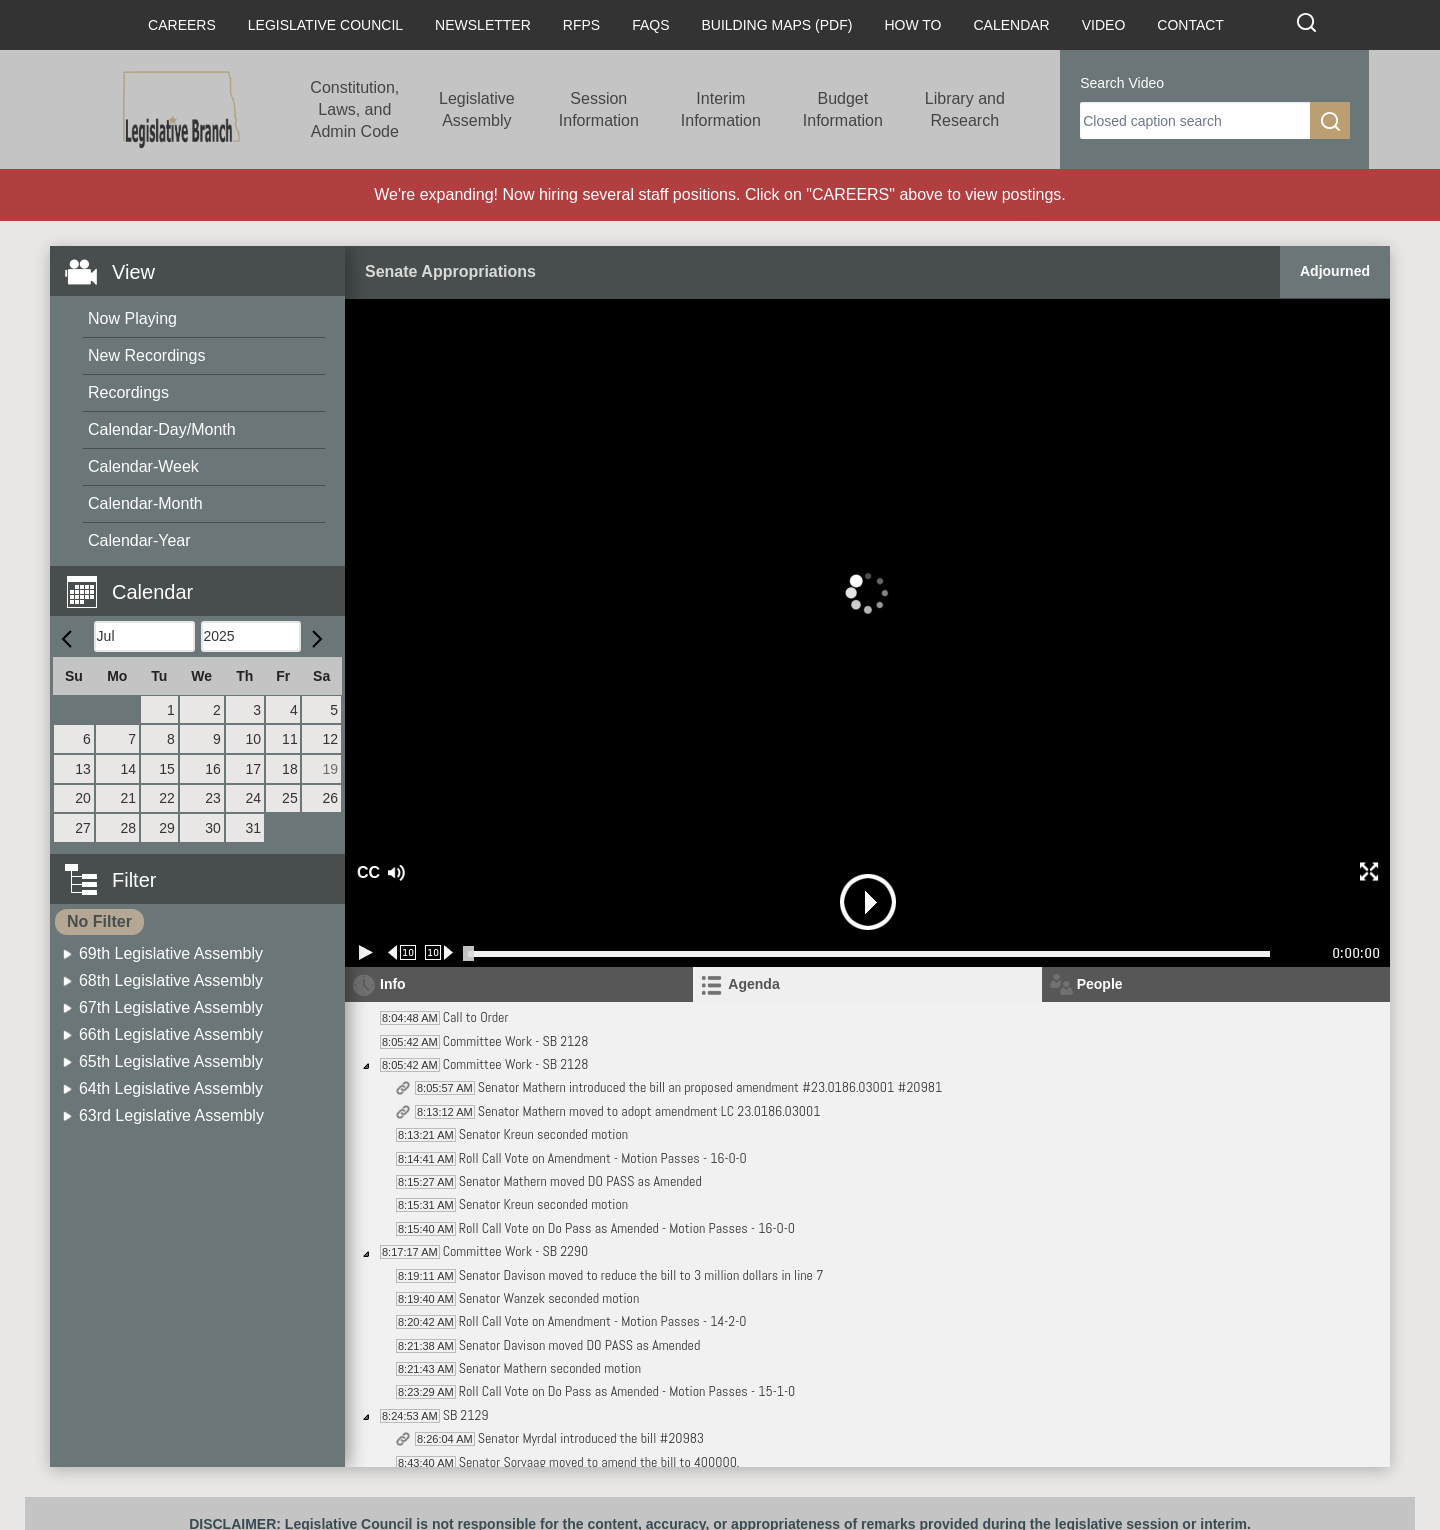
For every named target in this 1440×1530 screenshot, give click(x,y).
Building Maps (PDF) (777, 25)
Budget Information (843, 109)
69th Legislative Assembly (171, 953)
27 (83, 828)
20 (83, 798)
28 (129, 828)
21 (129, 798)
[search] (1195, 120)
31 (253, 828)
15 (167, 769)
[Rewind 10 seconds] (402, 952)
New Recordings (146, 355)
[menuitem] (204, 319)
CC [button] (366, 872)
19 (330, 769)
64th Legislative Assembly (171, 1088)
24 (253, 798)
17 (253, 769)
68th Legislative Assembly (171, 980)
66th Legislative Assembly (171, 1034)
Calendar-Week (143, 466)
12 (330, 739)
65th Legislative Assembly (171, 1061)
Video (1104, 25)
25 (290, 798)
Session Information (599, 109)
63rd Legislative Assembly (171, 1115)
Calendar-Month (145, 503)
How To (912, 25)
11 (290, 739)
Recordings (128, 392)
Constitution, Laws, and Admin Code (354, 109)
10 (253, 739)
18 (290, 769)
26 (330, 798)
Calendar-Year (139, 540)
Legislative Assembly (477, 109)
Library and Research (965, 109)
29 (167, 828)
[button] (205, 580)
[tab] (867, 984)
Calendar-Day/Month (162, 429)
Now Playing (132, 318)
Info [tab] (393, 984)
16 (213, 769)
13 (83, 769)
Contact (1190, 25)
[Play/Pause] (366, 952)
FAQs (650, 25)
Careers (182, 25)
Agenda (753, 984)
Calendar (1011, 25)
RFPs (581, 25)
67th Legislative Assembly (171, 1007)
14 (129, 769)
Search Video (1122, 83)
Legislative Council (325, 25)
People (1100, 984)
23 (213, 798)
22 (167, 798)
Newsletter (483, 25)
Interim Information (721, 109)
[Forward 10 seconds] (439, 952)
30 (213, 828)
